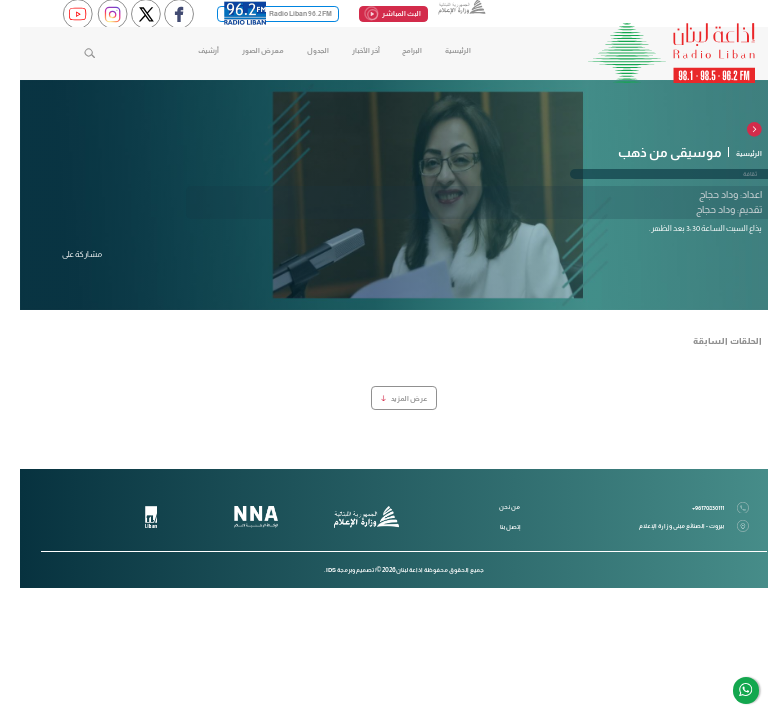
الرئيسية (438, 50)
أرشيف (188, 50)
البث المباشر (373, 13)
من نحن (489, 506)
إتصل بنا (490, 526)
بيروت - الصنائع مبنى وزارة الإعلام (674, 526)
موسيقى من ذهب (650, 152)
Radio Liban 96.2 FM (258, 14)
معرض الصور (243, 50)
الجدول (298, 50)
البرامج (392, 50)
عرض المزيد (384, 398)
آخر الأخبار (346, 50)
